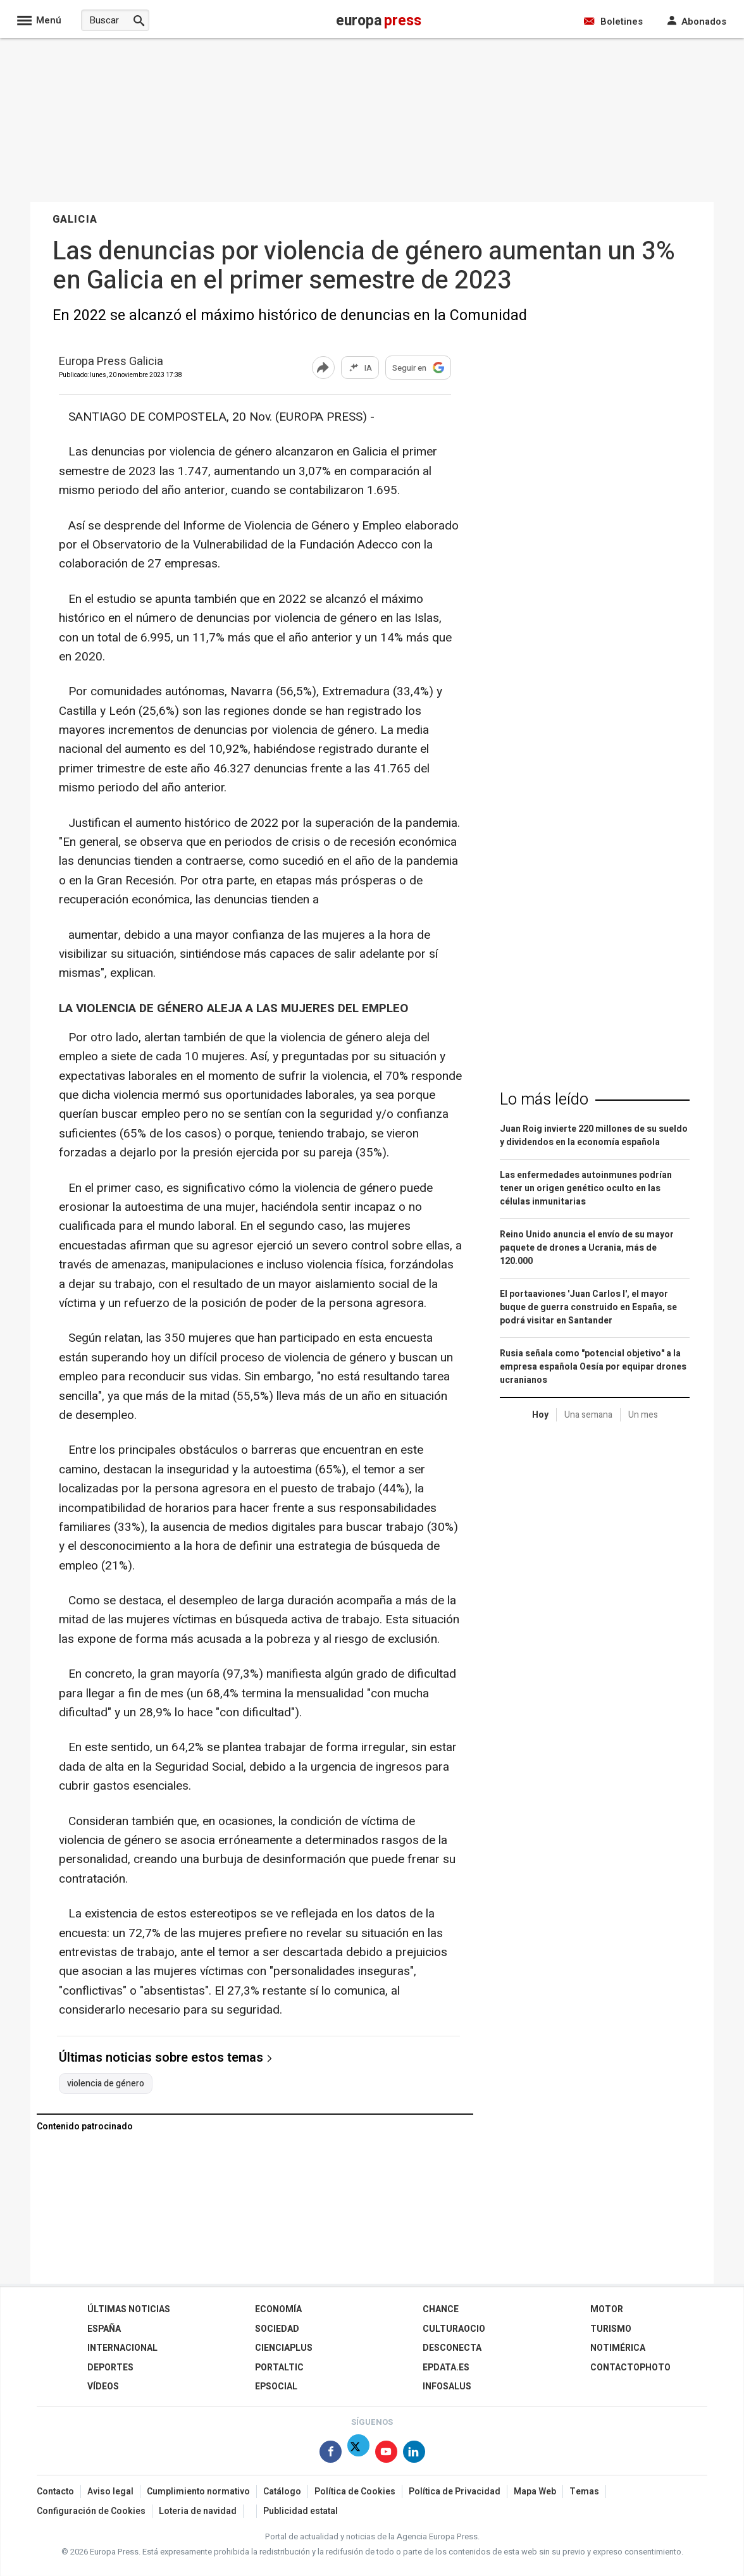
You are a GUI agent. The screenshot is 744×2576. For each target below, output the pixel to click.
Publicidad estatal (300, 2511)
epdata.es (446, 2367)
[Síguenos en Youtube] (386, 2454)
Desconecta (452, 2348)
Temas (584, 2491)
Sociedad (277, 2329)
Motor (606, 2309)
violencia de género (105, 2084)
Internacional (122, 2348)
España (104, 2329)
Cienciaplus (284, 2348)
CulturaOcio (454, 2329)
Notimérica (617, 2348)
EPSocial (276, 2386)
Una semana (588, 1414)
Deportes (110, 2367)
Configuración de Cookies (91, 2511)
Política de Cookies (354, 2491)
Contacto (55, 2491)
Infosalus (447, 2386)
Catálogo (282, 2491)
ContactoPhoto (630, 2367)
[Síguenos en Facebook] (331, 2454)
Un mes (643, 1414)
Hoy (540, 1414)
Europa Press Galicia (111, 362)
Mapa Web (535, 2491)
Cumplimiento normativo (198, 2491)
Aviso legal (110, 2491)
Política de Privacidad (454, 2491)
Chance (441, 2309)
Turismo (610, 2329)
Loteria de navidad (198, 2511)
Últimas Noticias (128, 2309)
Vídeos (103, 2386)
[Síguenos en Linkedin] (414, 2454)
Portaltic (279, 2367)
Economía (278, 2309)
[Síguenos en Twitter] (358, 2454)
